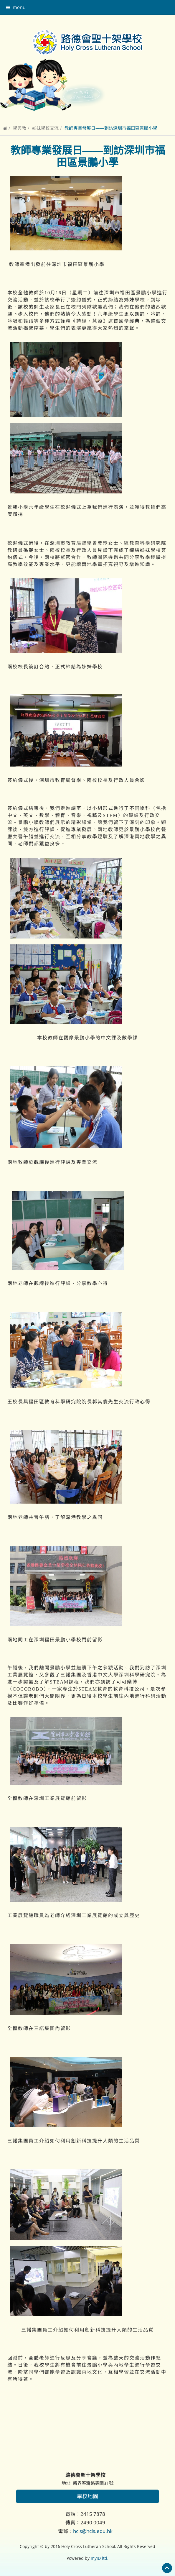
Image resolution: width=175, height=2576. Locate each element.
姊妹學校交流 (45, 128)
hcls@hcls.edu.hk (93, 2531)
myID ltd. (99, 2558)
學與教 (19, 128)
